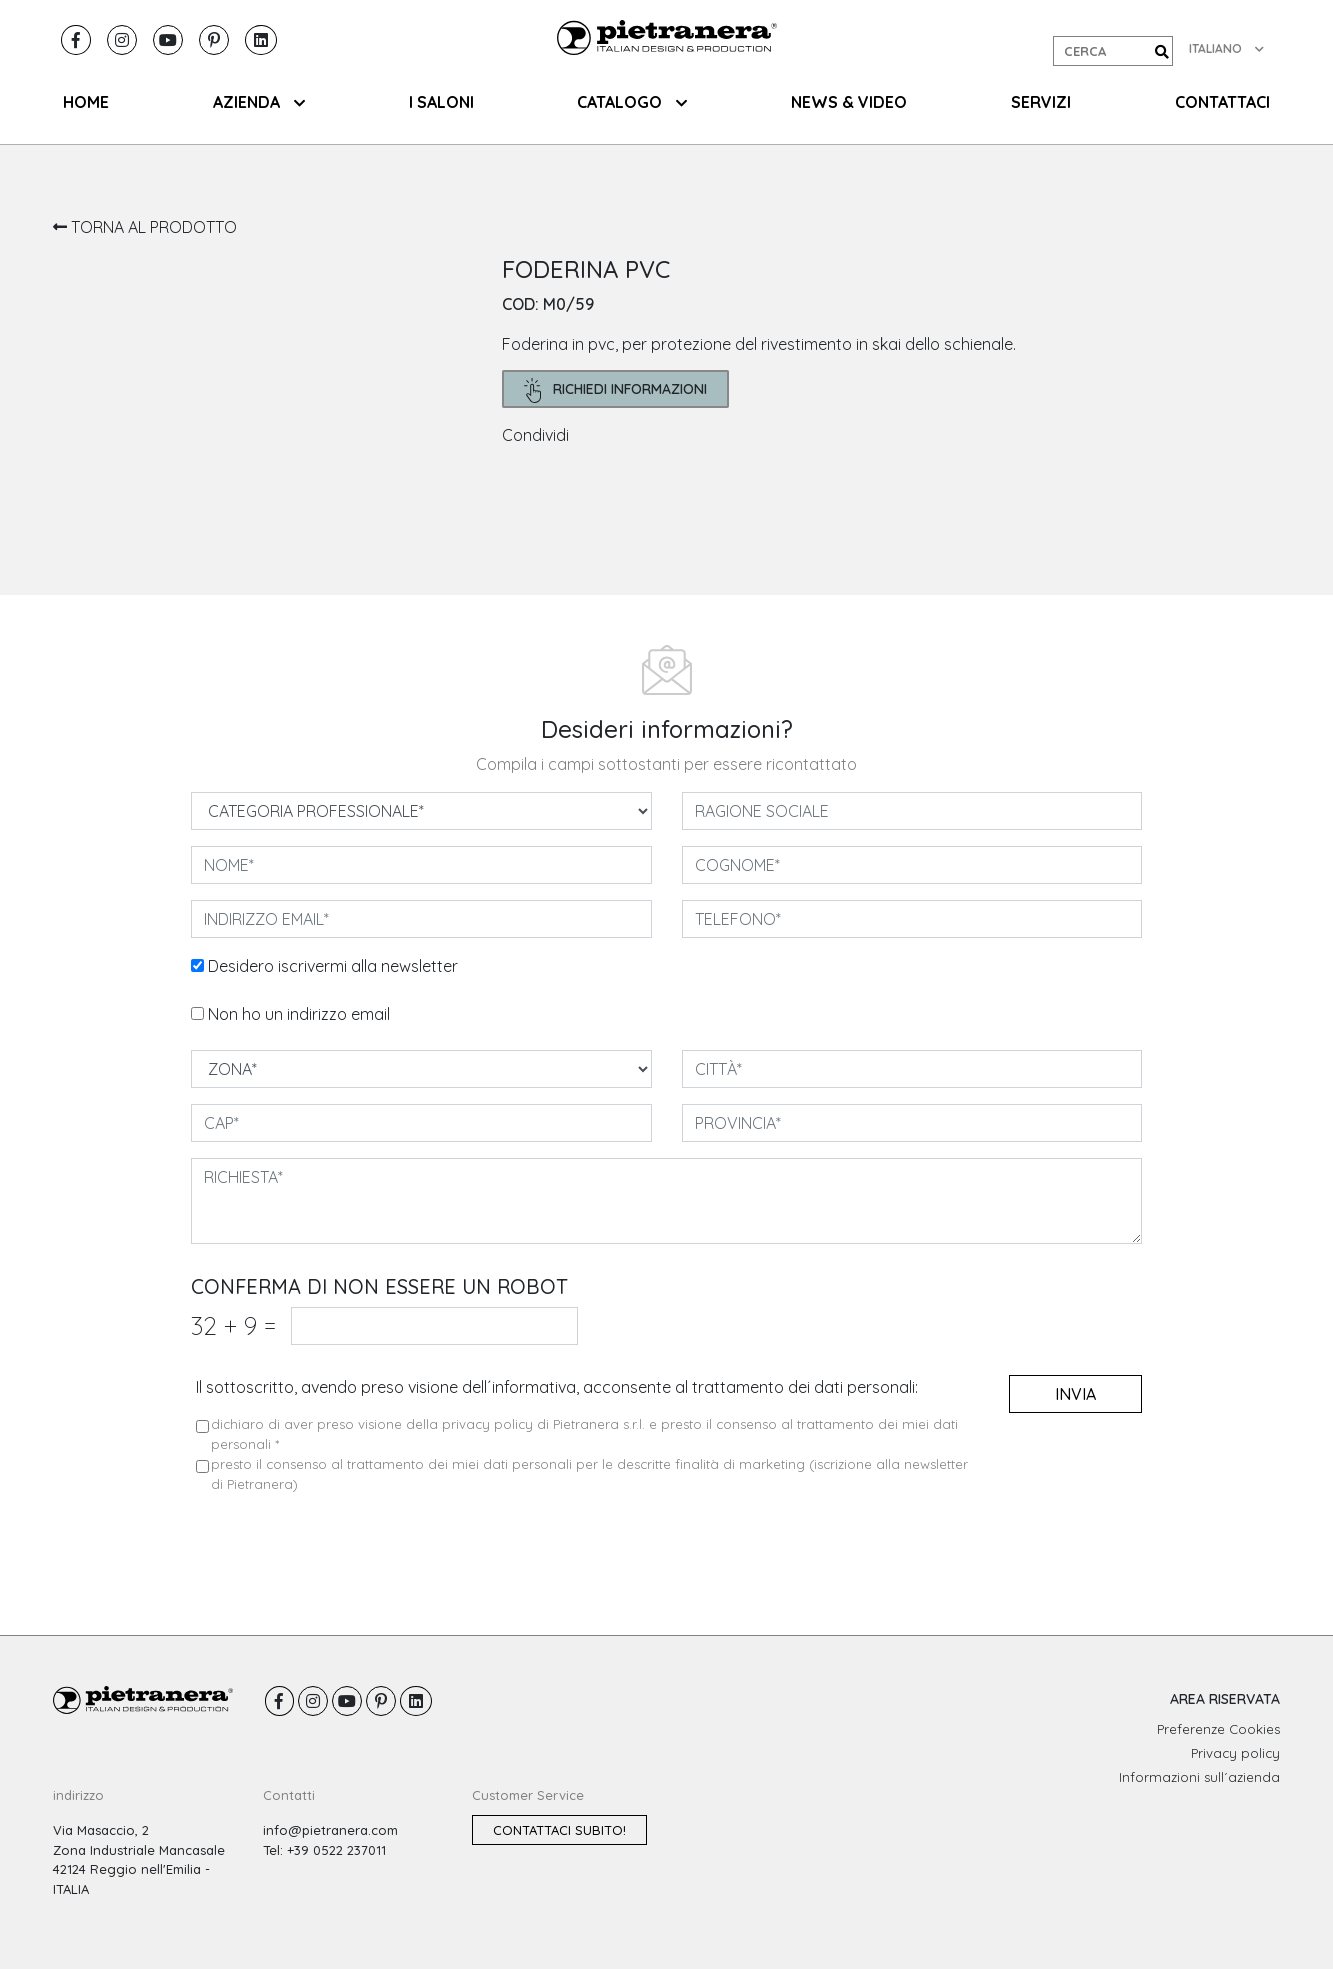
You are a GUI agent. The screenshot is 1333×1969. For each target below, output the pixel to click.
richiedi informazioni (615, 390)
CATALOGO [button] (632, 102)
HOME (86, 102)
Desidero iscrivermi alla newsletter (333, 966)
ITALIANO (1226, 48)
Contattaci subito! (559, 1830)
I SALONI (441, 102)
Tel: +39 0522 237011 (324, 1850)
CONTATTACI (1222, 102)
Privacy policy (1235, 1753)
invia (1075, 1394)
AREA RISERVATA (1225, 1699)
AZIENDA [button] (259, 102)
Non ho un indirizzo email (299, 1014)
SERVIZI (1041, 102)
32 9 (233, 1325)
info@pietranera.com (330, 1830)
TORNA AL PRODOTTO (145, 227)
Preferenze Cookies (1218, 1729)
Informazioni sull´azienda (1199, 1777)
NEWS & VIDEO (849, 102)
